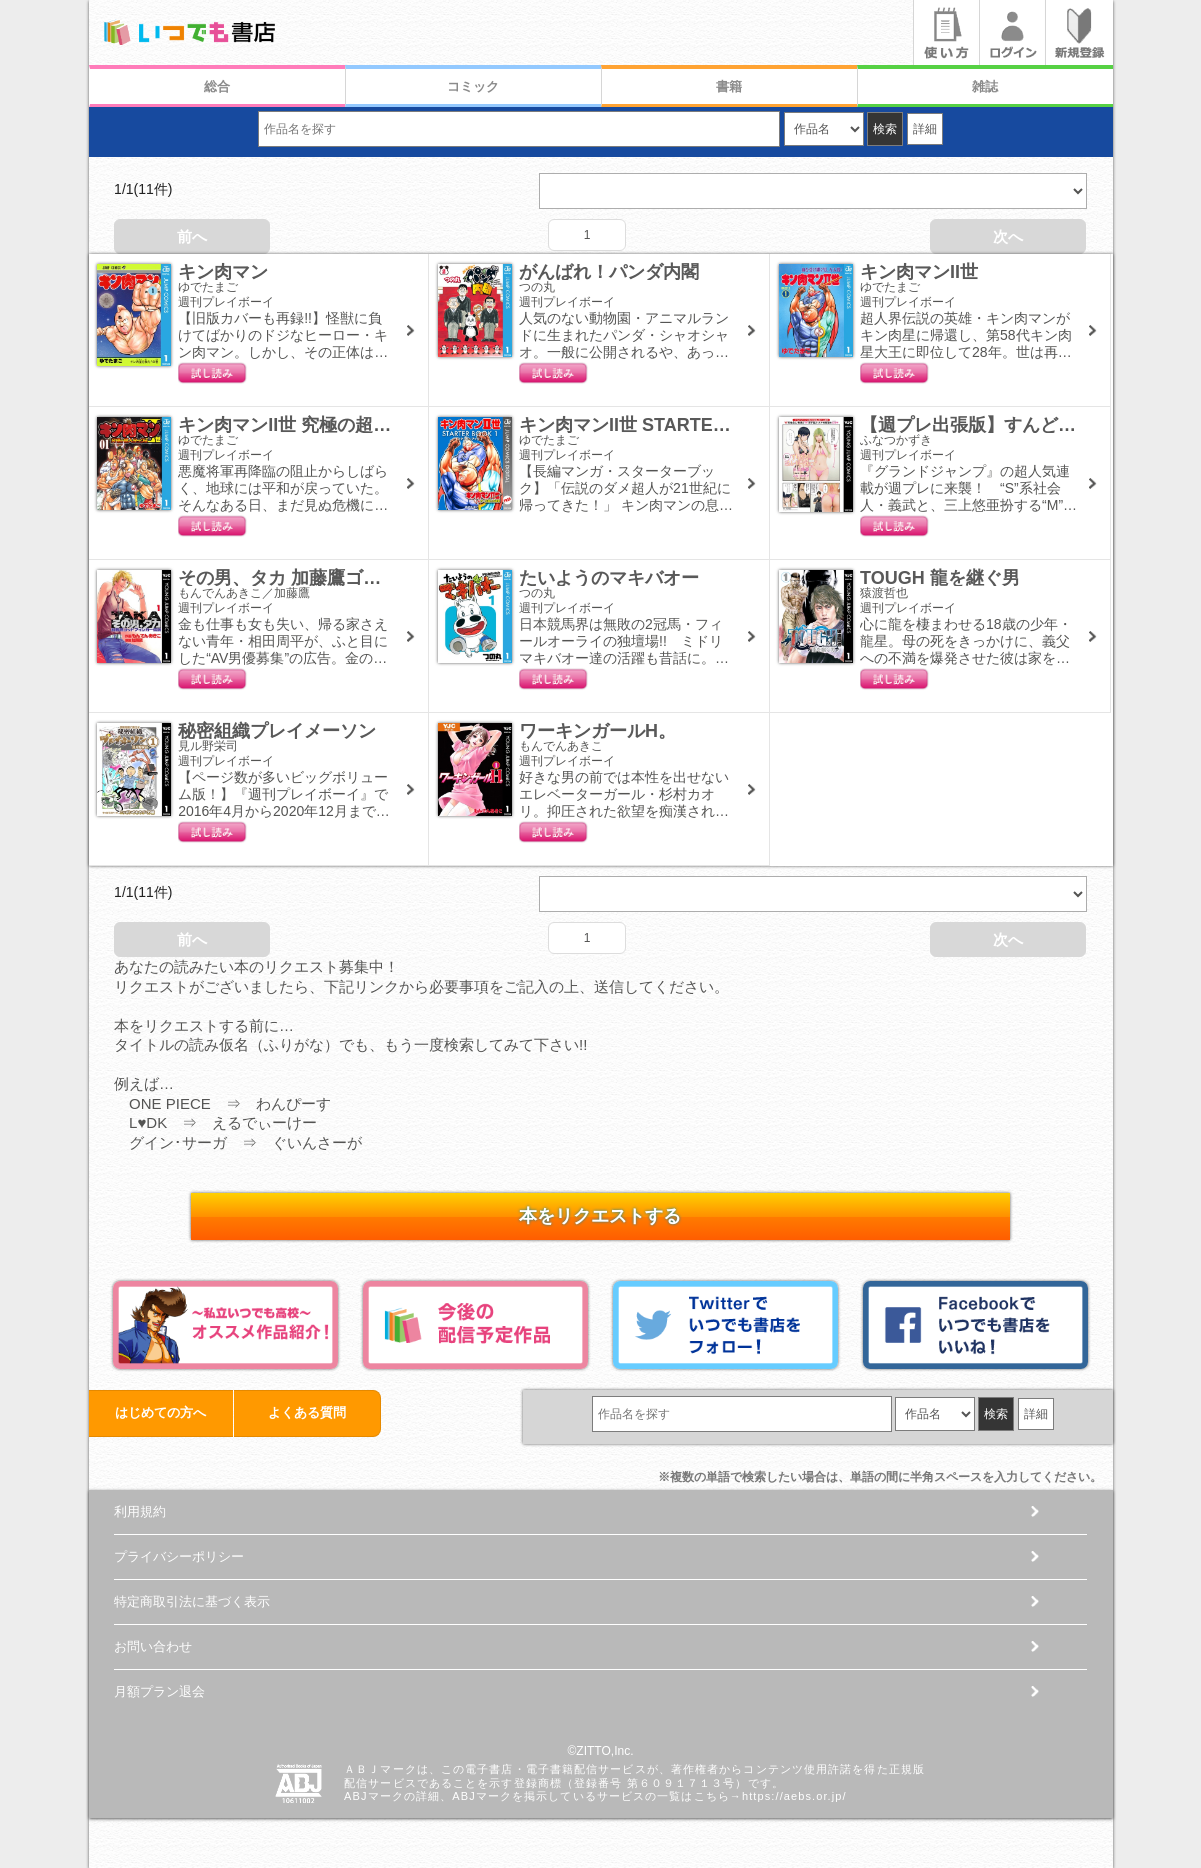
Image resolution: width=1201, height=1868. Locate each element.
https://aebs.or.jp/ (794, 1796)
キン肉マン (223, 272)
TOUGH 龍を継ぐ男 (940, 578)
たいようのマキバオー (609, 578)
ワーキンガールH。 (597, 731)
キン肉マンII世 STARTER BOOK (652, 425)
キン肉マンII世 (919, 272)
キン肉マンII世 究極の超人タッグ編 (320, 425)
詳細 (925, 129)
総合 (217, 86)
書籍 (729, 86)
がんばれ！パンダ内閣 (609, 272)
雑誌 (985, 86)
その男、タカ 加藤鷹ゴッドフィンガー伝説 (351, 578)
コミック (473, 86)
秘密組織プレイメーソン (277, 731)
